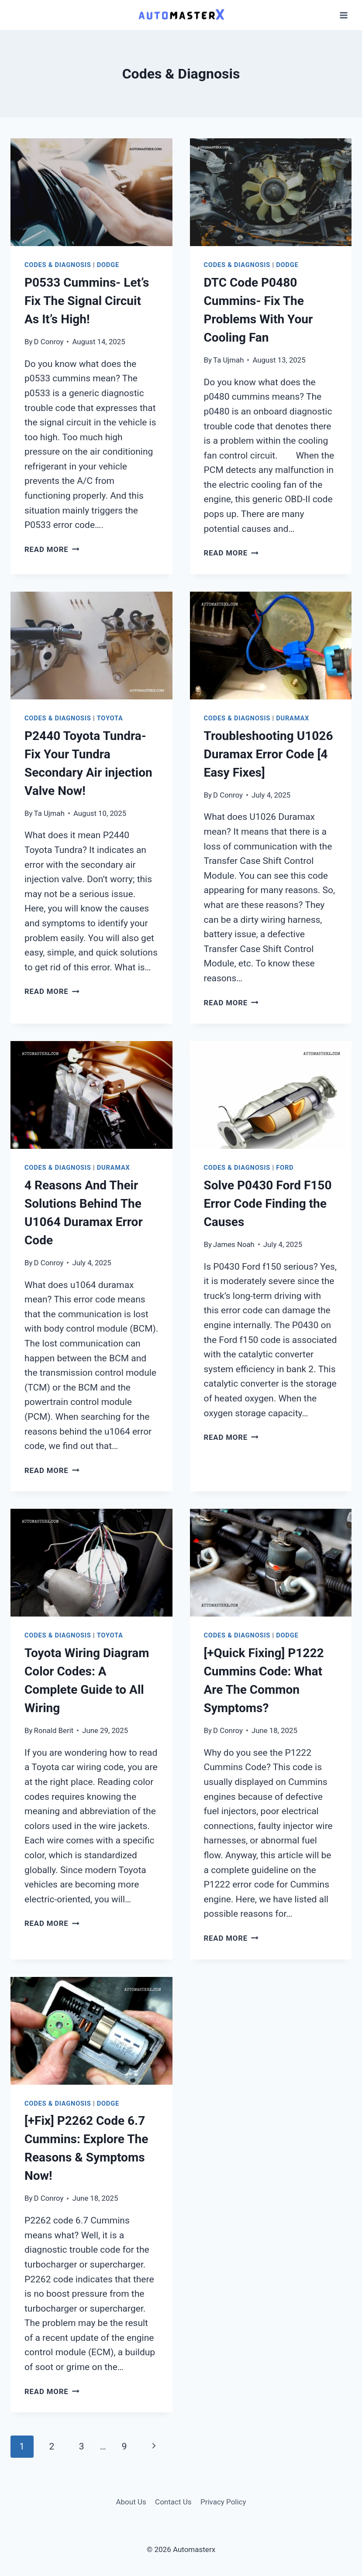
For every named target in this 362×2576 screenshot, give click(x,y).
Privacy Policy (223, 2501)
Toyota (110, 718)
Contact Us (173, 2501)
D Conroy (49, 341)
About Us (131, 2501)
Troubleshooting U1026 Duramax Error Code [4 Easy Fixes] (268, 754)
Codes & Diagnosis (57, 265)
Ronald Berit (54, 1730)
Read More (51, 549)
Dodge (108, 265)
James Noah (234, 1244)
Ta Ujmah (228, 360)
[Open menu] (343, 15)
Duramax (292, 718)
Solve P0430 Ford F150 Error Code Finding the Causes (268, 1203)
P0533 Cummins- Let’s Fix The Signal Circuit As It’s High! (86, 300)
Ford (284, 1168)
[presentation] (91, 192)
